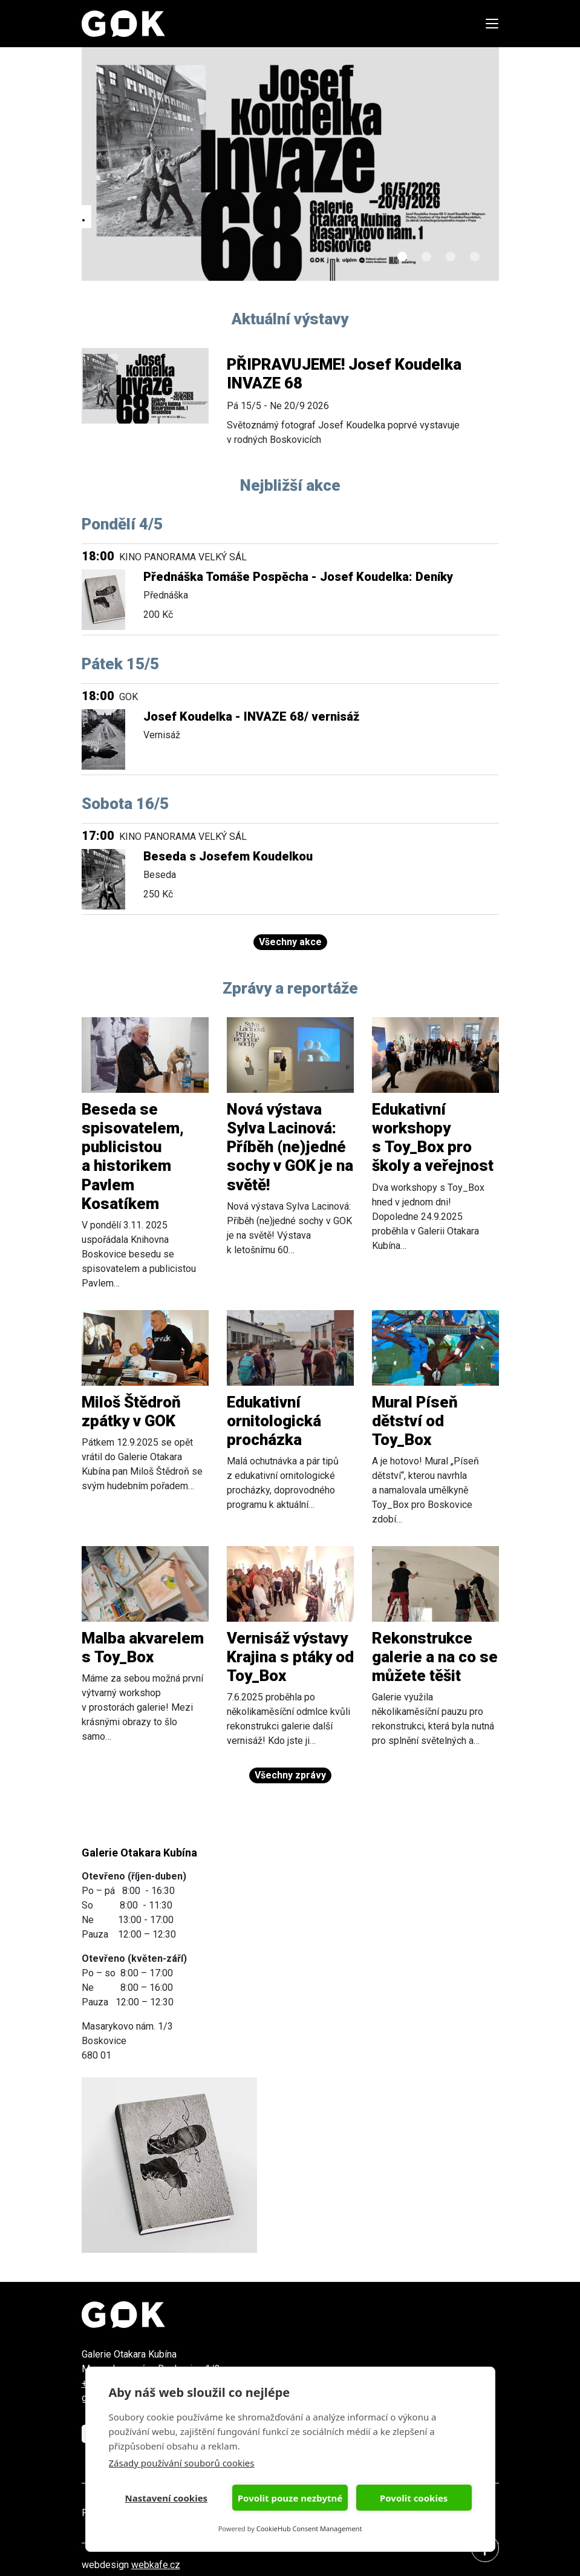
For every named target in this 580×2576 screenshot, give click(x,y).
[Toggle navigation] (488, 23)
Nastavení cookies (166, 2498)
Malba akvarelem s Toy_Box (143, 1647)
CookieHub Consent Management (309, 2528)
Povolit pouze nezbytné (290, 2498)
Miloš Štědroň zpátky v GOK (131, 1411)
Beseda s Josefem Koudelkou (228, 856)
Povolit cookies (414, 2498)
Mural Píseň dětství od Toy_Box (415, 1421)
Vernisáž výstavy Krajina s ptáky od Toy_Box (290, 1657)
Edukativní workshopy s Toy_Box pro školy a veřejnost (433, 1137)
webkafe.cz (155, 2565)
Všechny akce (290, 942)
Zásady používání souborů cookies (182, 2463)
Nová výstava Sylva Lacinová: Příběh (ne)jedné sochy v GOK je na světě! (290, 1147)
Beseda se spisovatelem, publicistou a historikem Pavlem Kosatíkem (133, 1156)
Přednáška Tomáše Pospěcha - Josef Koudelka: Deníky (298, 576)
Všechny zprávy (290, 1775)
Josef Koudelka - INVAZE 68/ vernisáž (251, 716)
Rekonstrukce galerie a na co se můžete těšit (435, 1657)
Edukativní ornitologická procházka (274, 1421)
